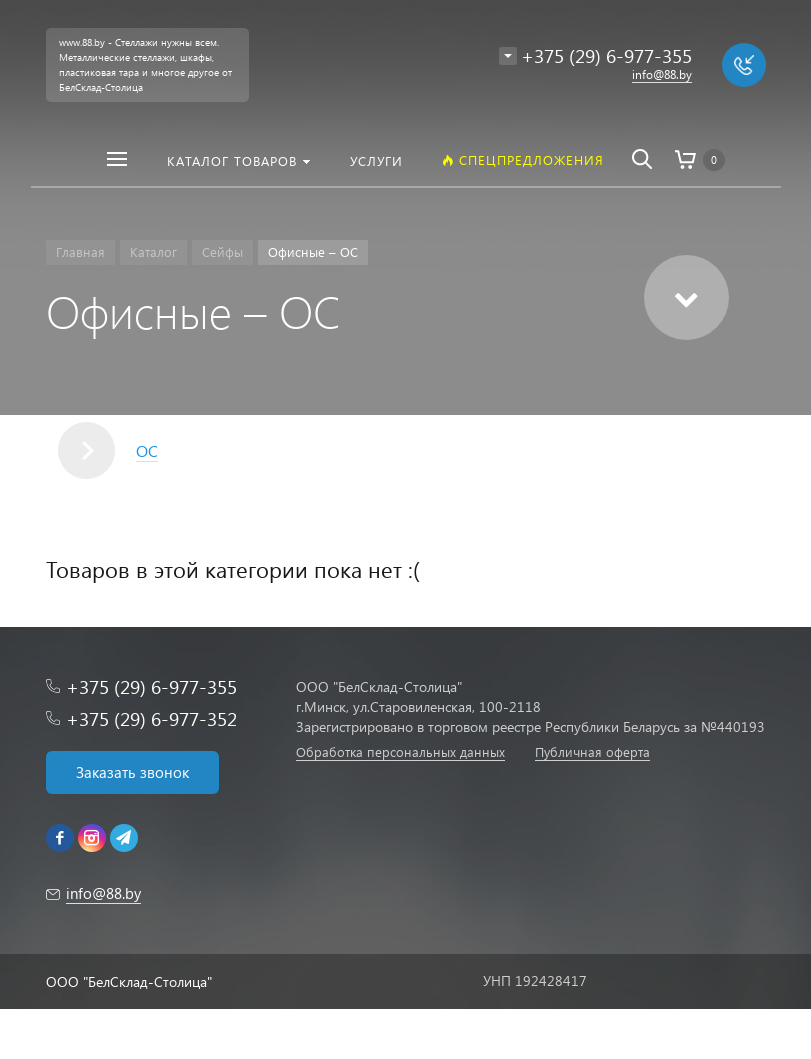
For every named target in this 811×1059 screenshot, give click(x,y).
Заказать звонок (132, 772)
